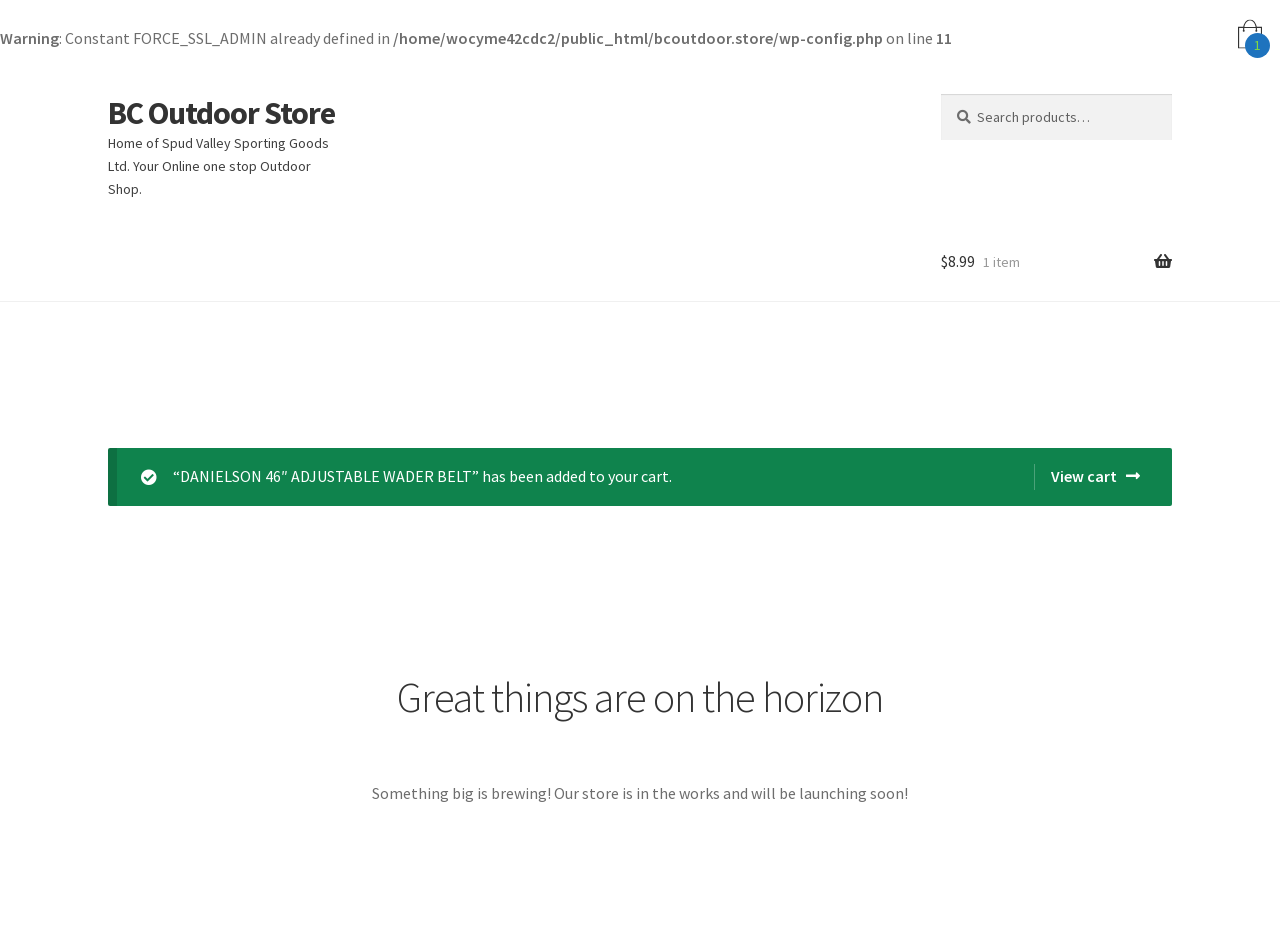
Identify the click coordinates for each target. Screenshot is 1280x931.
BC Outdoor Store (221, 113)
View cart (1084, 476)
